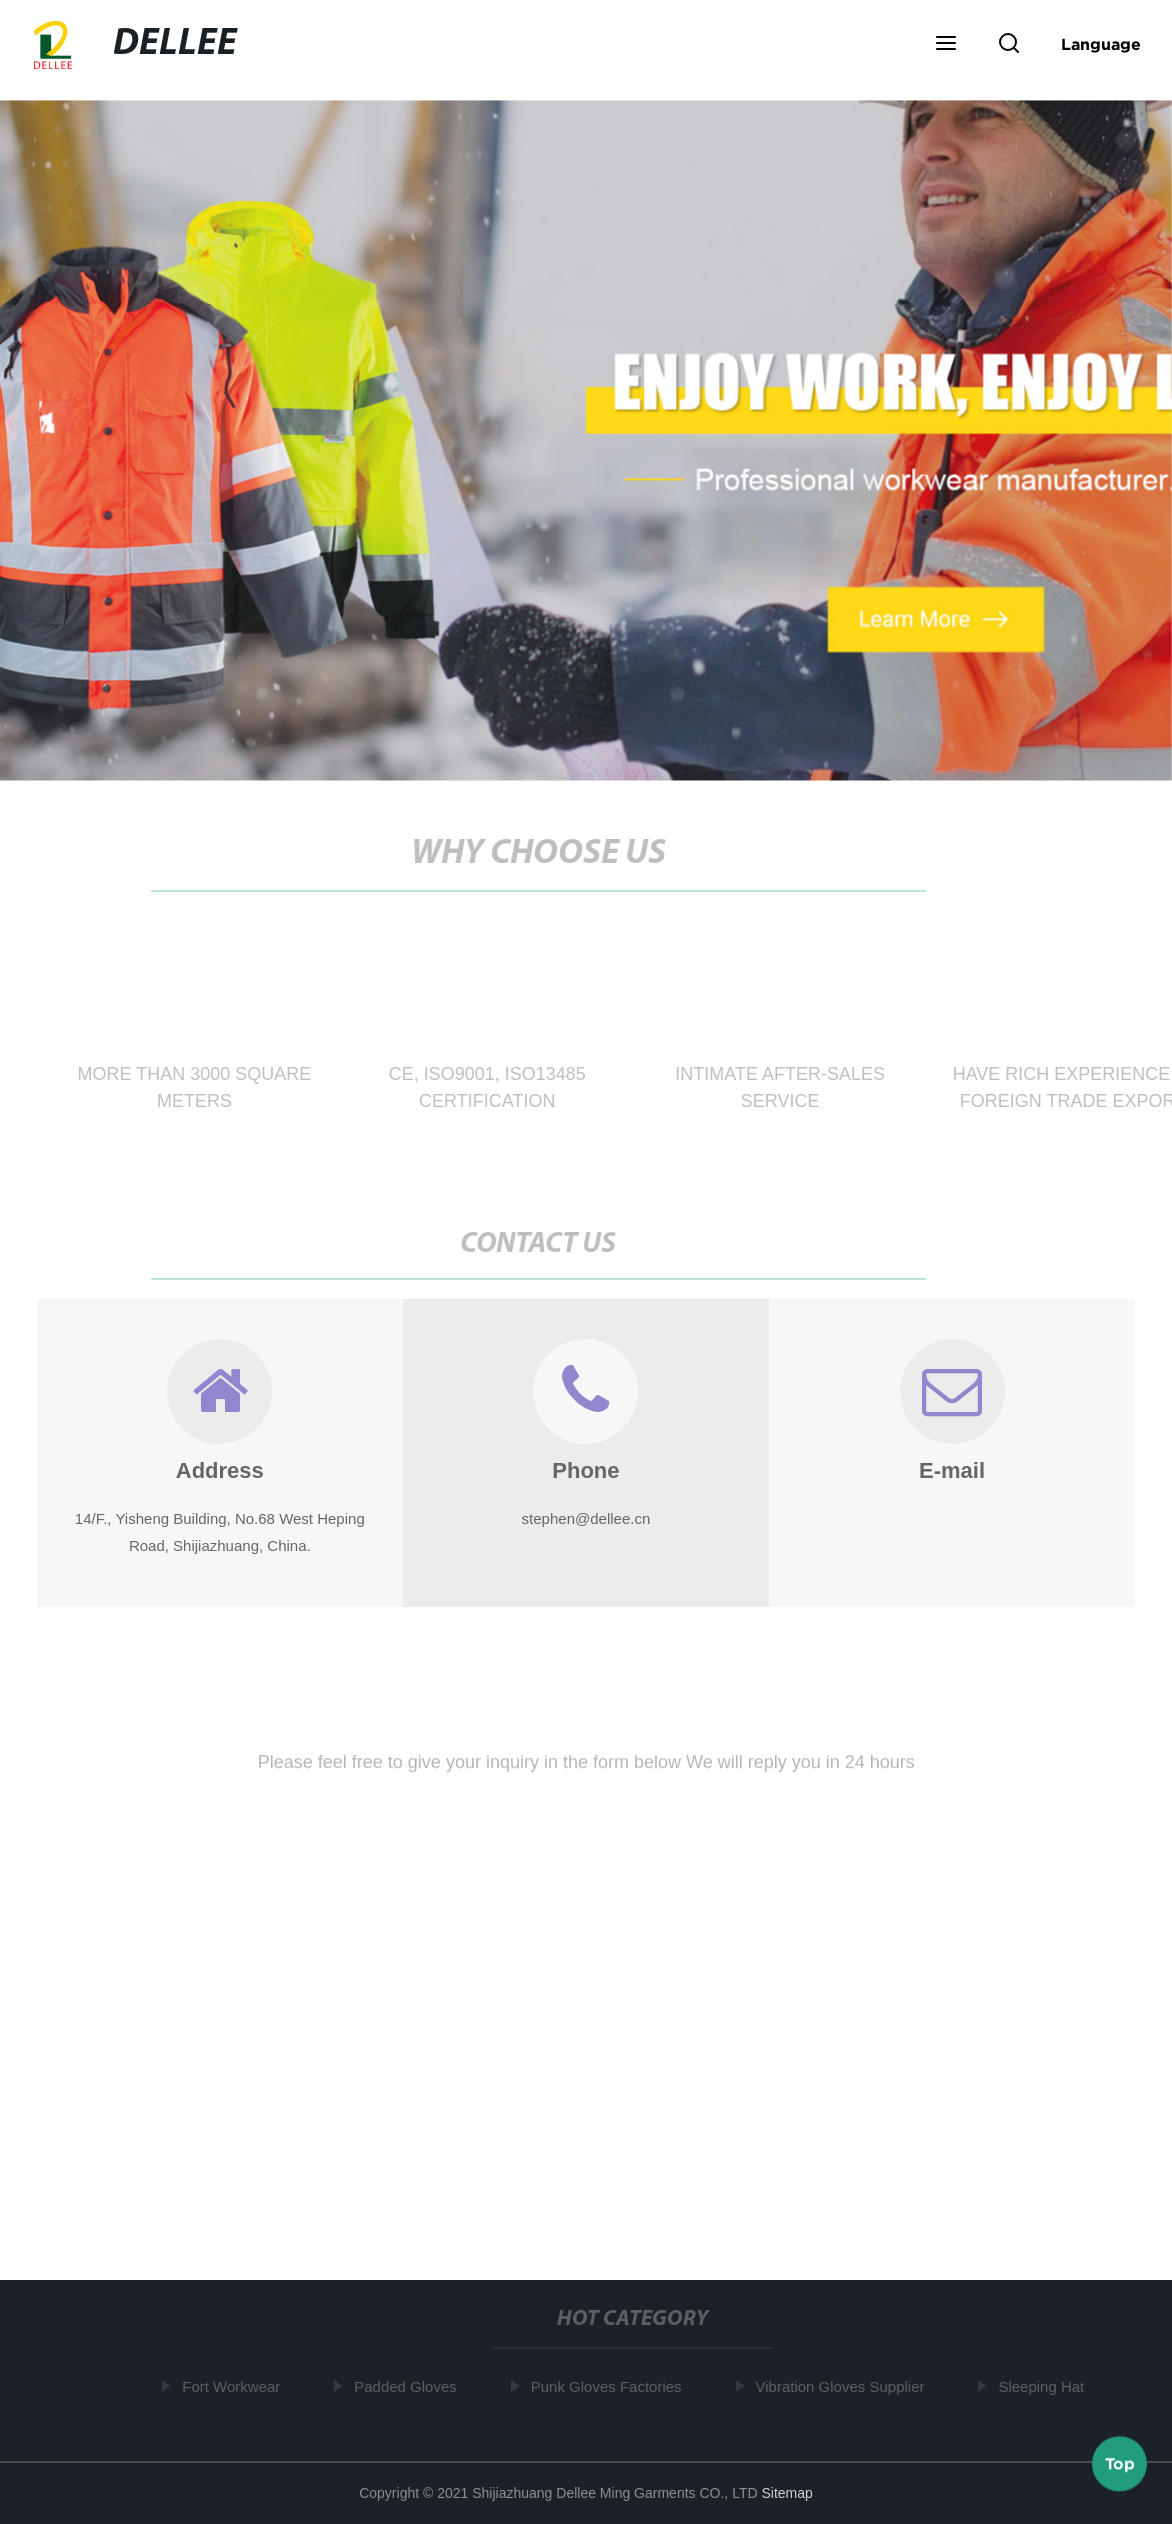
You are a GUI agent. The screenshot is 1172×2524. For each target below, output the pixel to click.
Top (1120, 2463)
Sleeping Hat (1046, 2386)
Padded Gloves (409, 2386)
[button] (946, 45)
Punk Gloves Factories (610, 2386)
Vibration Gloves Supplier (844, 2386)
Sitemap (786, 2493)
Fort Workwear (235, 2386)
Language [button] (1101, 44)
